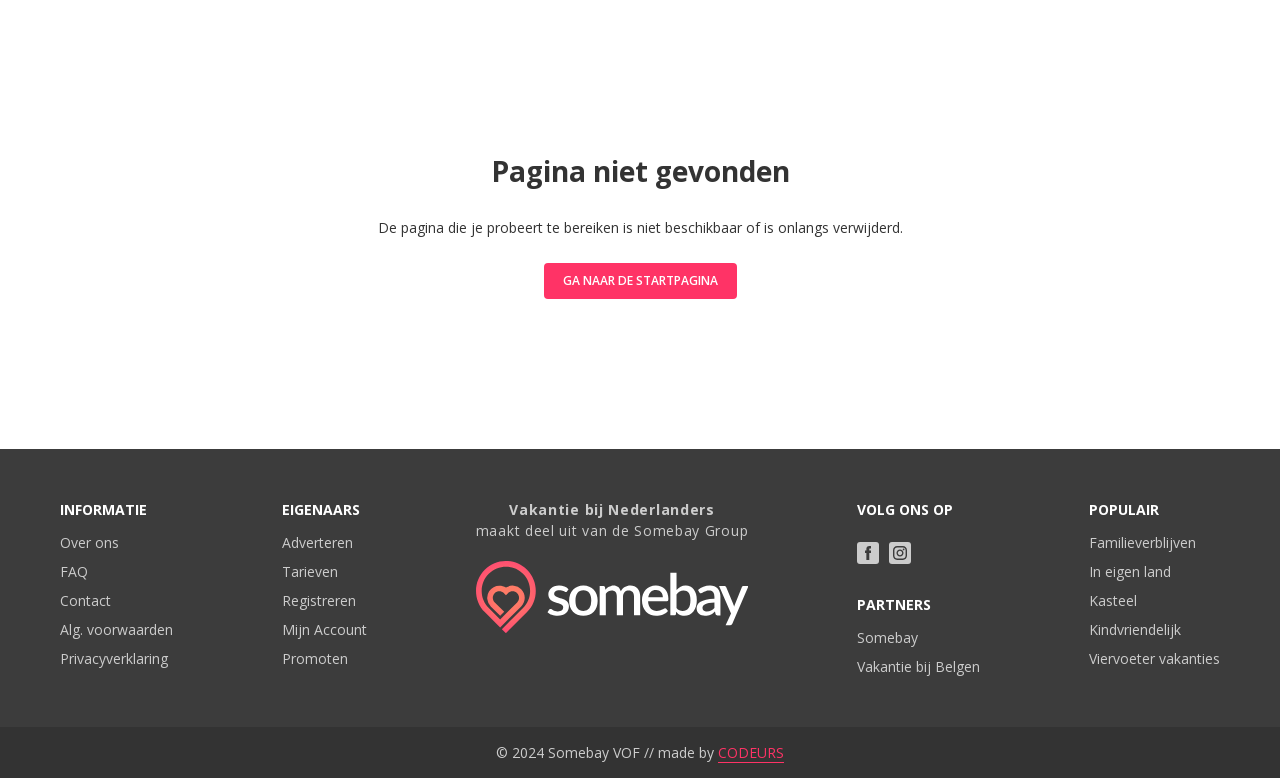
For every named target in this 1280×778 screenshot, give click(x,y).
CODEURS (751, 752)
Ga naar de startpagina (640, 280)
